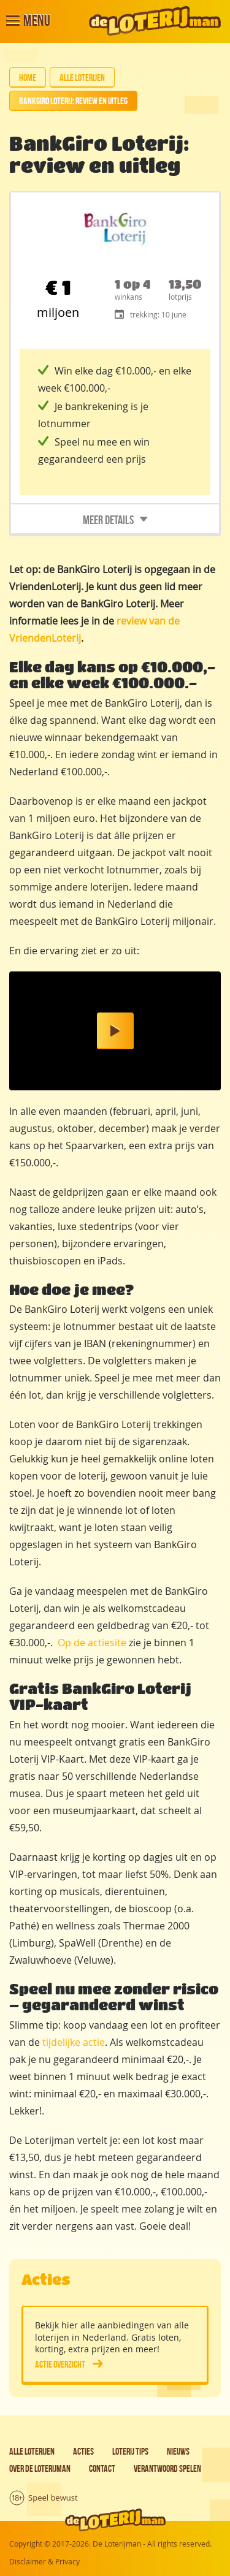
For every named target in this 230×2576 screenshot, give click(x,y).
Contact (102, 2468)
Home (27, 77)
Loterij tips (130, 2451)
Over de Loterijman (40, 2468)
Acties (83, 2451)
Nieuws (178, 2451)
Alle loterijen (82, 77)
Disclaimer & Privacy (44, 2561)
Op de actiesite (92, 1642)
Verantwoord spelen (167, 2468)
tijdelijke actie (73, 2042)
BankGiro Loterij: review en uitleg (73, 101)
